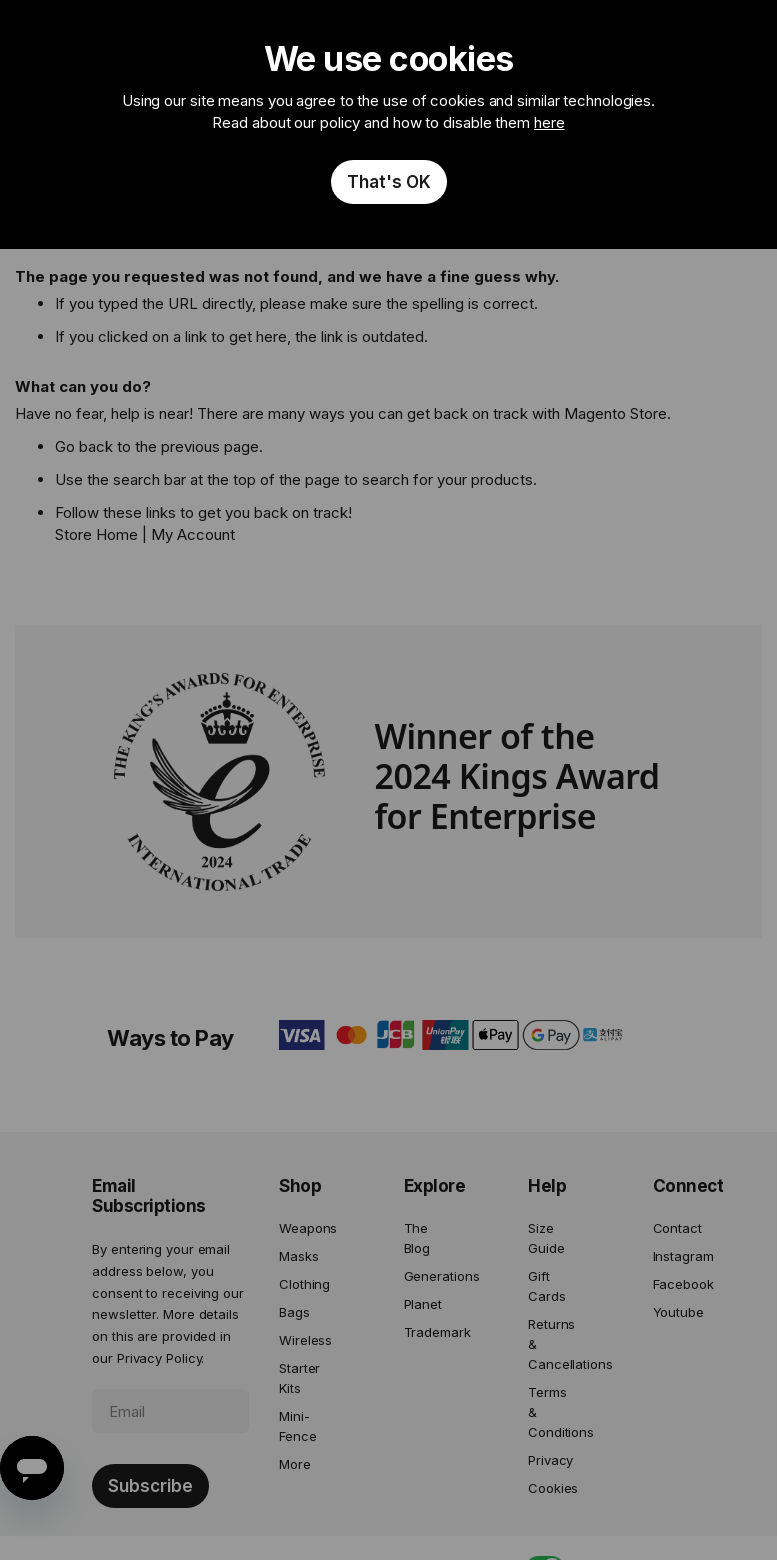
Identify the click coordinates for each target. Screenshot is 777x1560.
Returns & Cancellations (550, 1344)
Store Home (96, 534)
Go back (84, 446)
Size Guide (546, 1238)
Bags (294, 1312)
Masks (299, 1256)
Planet (423, 1304)
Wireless (301, 1340)
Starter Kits (299, 1378)
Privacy (550, 1460)
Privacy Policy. (161, 1358)
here (549, 122)
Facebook (675, 1284)
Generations (426, 1276)
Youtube (675, 1312)
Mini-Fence (298, 1426)
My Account (193, 534)
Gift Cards (547, 1286)
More (295, 1464)
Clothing (301, 1284)
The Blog (417, 1238)
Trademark (426, 1332)
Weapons (301, 1228)
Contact (675, 1228)
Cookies (550, 1488)
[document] (388, 124)
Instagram (675, 1256)
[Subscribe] (150, 1486)
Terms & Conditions (550, 1412)
